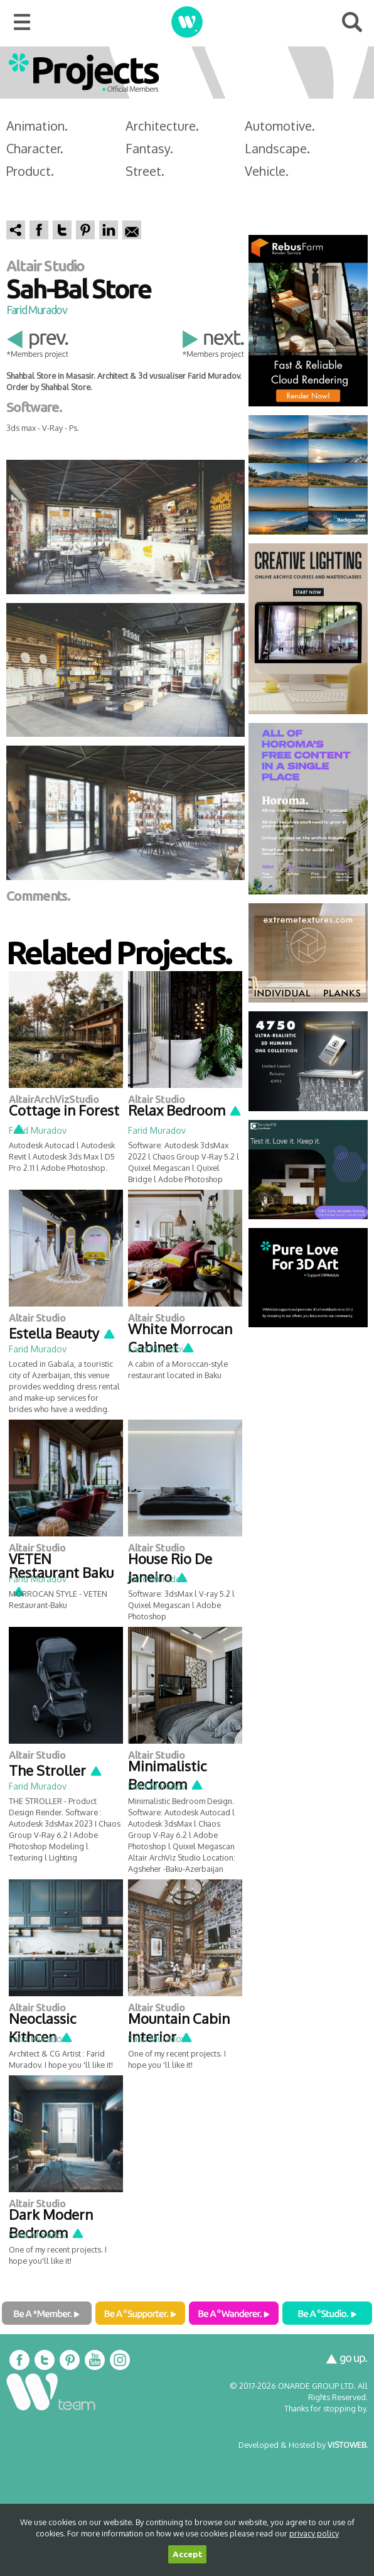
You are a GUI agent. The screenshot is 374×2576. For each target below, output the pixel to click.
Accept (187, 2554)
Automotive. (280, 125)
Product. (30, 171)
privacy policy (314, 2533)
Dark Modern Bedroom (51, 2223)
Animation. (37, 125)
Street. (145, 171)
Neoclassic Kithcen (42, 2027)
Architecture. (162, 125)
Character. (34, 148)
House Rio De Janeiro (170, 1567)
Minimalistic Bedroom (167, 1775)
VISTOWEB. (348, 2445)
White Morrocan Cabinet (180, 1338)
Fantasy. (149, 148)
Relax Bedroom (185, 1110)
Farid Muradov (36, 309)
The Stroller (56, 1770)
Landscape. (277, 148)
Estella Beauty (62, 1333)
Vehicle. (267, 171)
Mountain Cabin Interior (179, 2027)
